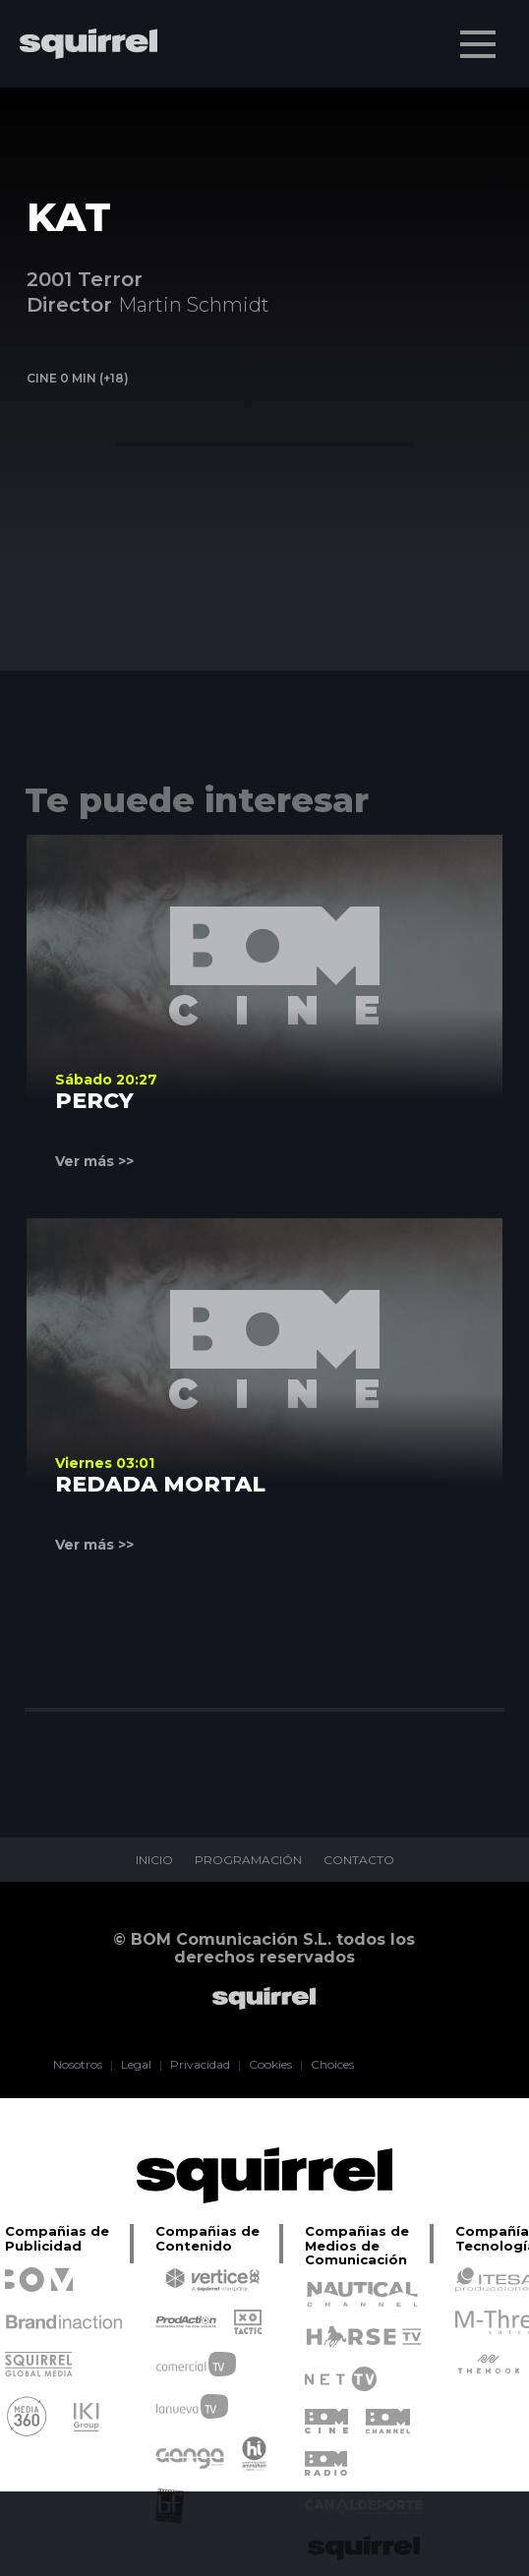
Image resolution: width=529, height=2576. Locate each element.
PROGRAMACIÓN (248, 1860)
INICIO (154, 1860)
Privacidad (200, 2065)
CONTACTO (358, 1860)
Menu (480, 34)
